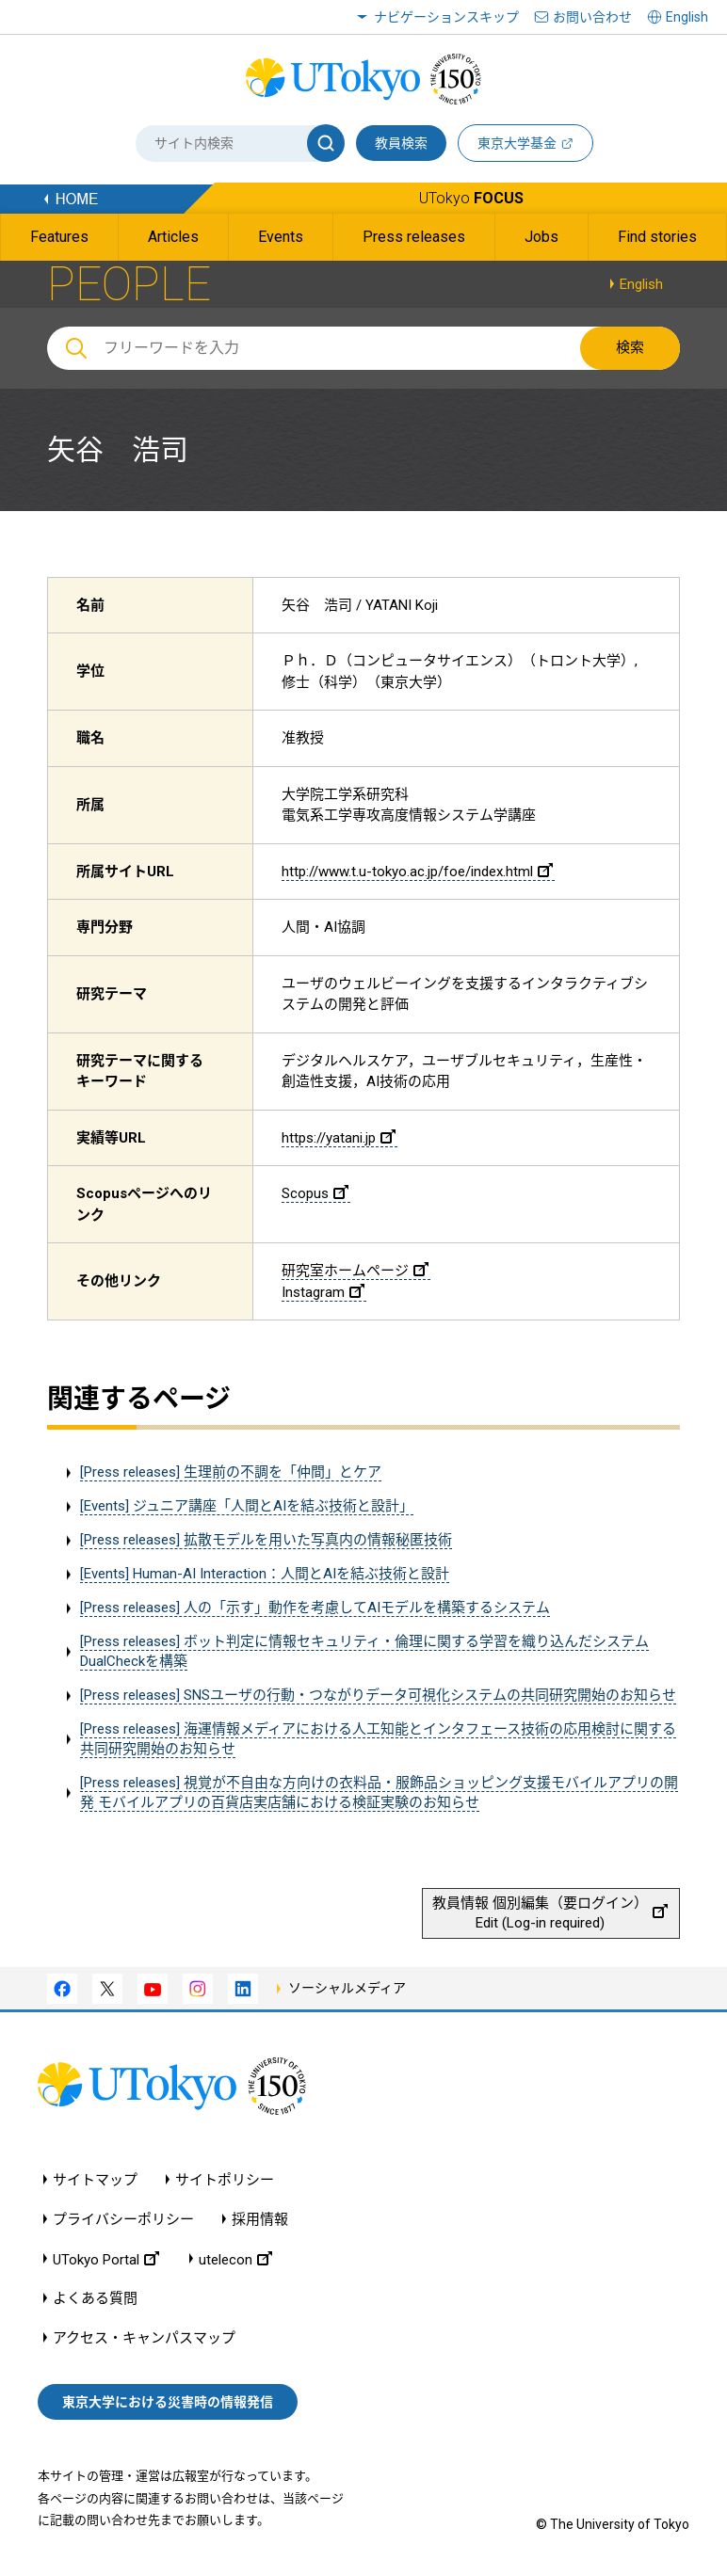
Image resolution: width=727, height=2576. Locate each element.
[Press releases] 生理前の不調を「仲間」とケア (230, 1472)
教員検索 (401, 143)
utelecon (235, 2259)
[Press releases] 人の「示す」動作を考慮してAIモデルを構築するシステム (315, 1607)
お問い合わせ (592, 17)
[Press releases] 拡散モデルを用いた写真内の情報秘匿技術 (266, 1539)
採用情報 (260, 2220)
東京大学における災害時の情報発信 (167, 2401)
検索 (630, 347)
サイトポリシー (224, 2180)
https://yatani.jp (339, 1137)
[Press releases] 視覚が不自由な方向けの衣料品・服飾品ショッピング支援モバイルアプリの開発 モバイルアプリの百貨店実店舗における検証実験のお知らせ (379, 1792)
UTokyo (471, 198)
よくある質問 (95, 2299)
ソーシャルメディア (347, 1987)
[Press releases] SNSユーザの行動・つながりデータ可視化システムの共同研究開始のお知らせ (378, 1695)
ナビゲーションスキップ (446, 17)
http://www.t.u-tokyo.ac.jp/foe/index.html (417, 871)
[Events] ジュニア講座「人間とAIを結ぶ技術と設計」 (246, 1505)
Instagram (323, 1292)
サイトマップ (95, 2180)
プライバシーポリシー (123, 2220)
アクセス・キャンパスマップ (144, 2338)
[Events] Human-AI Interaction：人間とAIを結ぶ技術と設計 (264, 1573)
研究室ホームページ (355, 1270)
